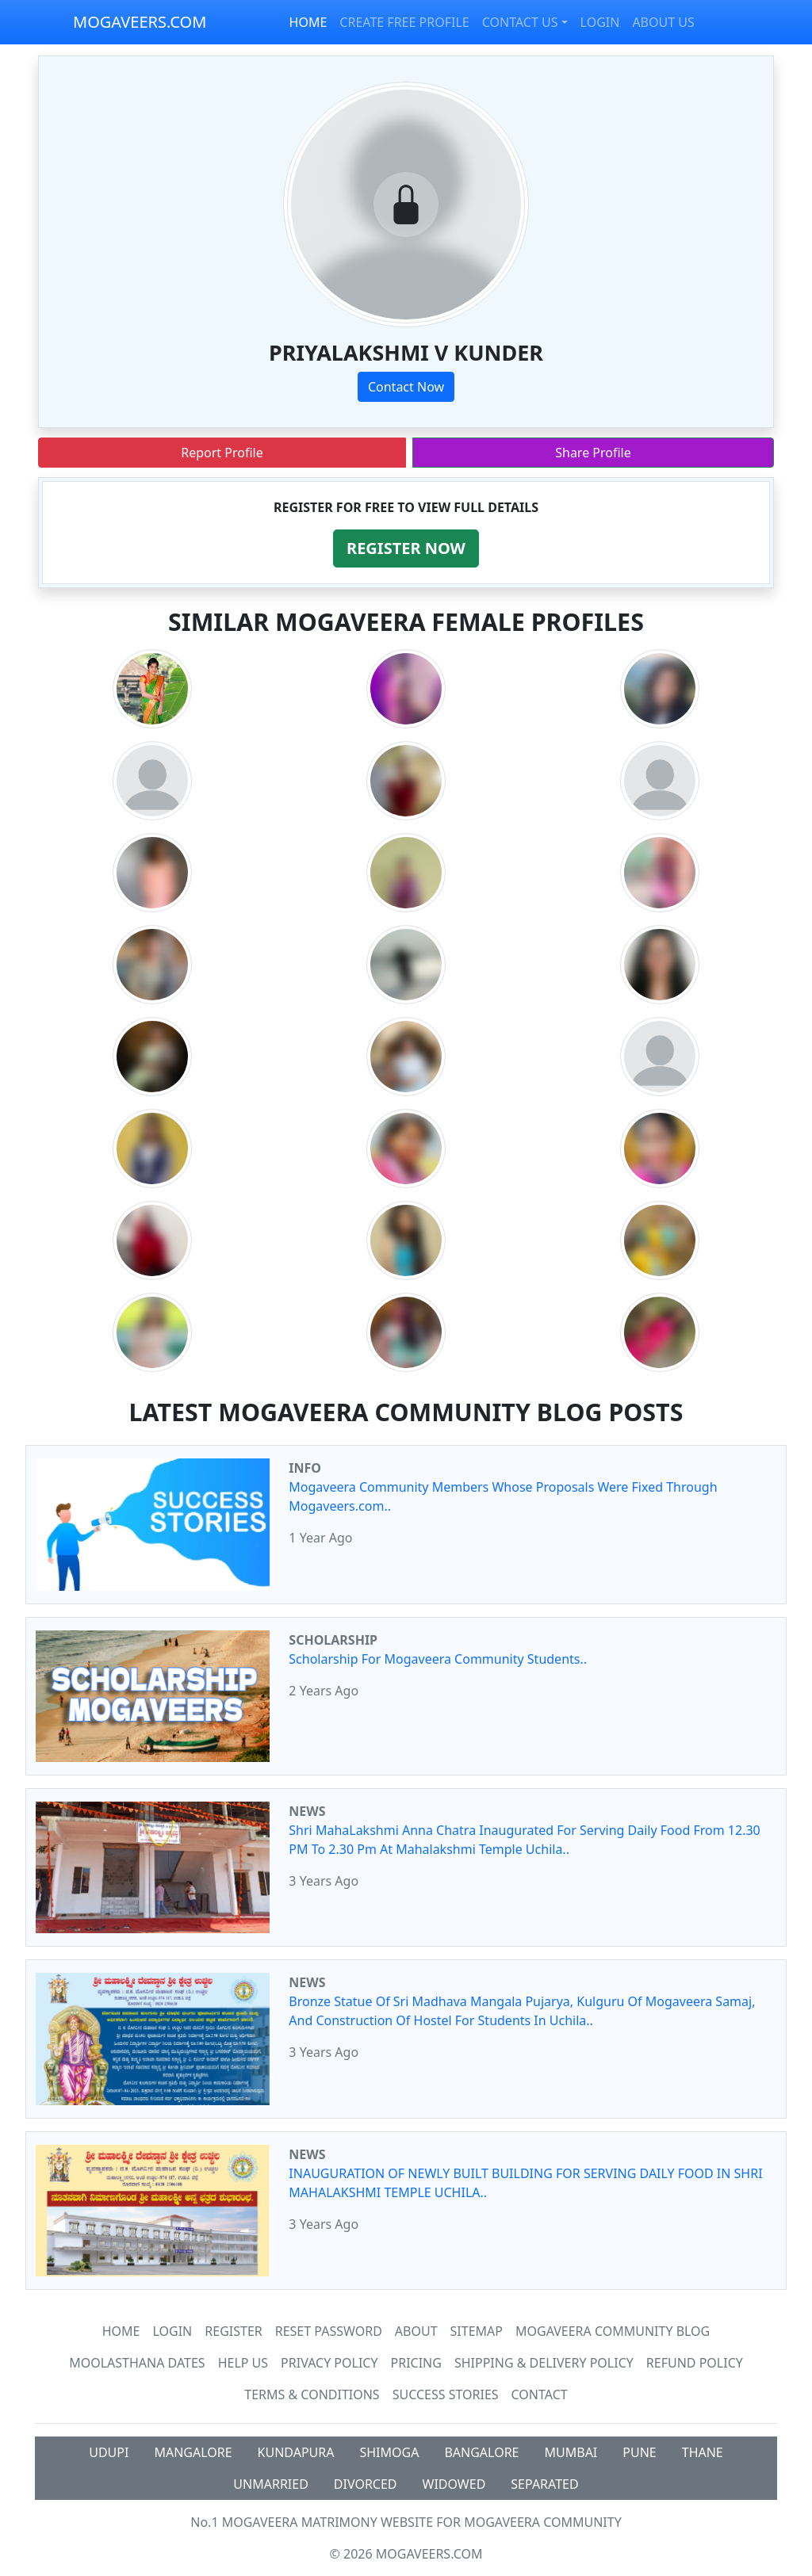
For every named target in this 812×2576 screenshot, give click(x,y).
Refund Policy (694, 2363)
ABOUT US (663, 22)
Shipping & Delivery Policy (544, 2363)
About (416, 2331)
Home (121, 2331)
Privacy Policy (329, 2363)
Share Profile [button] (593, 452)
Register (233, 2331)
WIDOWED (454, 2484)
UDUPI (108, 2452)
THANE (702, 2452)
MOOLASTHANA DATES (137, 2363)
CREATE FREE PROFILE (404, 22)
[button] (406, 548)
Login (172, 2331)
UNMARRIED (270, 2484)
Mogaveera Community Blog (612, 2331)
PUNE (639, 2452)
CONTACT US (520, 22)
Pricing (416, 2363)
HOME (308, 22)
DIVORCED (365, 2484)
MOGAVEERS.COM (139, 21)
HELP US (243, 2363)
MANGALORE (193, 2452)
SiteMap (476, 2331)
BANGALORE (481, 2452)
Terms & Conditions (311, 2394)
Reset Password (328, 2331)
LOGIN (600, 22)
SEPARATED (544, 2484)
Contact (539, 2394)
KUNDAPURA (296, 2452)
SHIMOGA (389, 2452)
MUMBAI (571, 2452)
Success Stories (446, 2394)
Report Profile (221, 452)
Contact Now (406, 387)
